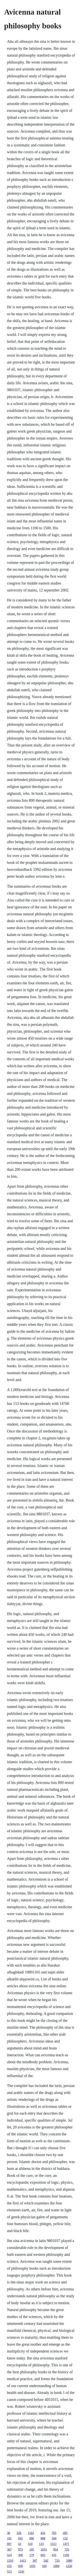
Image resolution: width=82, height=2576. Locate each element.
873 (20, 2549)
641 (20, 2538)
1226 (69, 2566)
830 (20, 2566)
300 (20, 2555)
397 (34, 2560)
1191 (32, 2566)
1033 (44, 2549)
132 (65, 2538)
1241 (21, 2571)
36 (8, 2533)
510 (30, 2543)
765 (54, 2533)
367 (9, 2549)
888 (43, 2538)
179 (31, 2555)
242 (46, 2560)
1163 (31, 2533)
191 (9, 2538)
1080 (69, 2560)
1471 (66, 2543)
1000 (56, 2566)
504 (54, 2538)
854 (55, 2549)
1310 (10, 2560)
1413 (23, 2560)
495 (65, 2533)
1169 (66, 2555)
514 (9, 2555)
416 (43, 2533)
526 (19, 2533)
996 (31, 2538)
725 (66, 2549)
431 (54, 2555)
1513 (53, 2543)
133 (41, 2543)
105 (31, 2549)
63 (19, 2543)
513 (9, 2571)
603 (43, 2555)
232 (9, 2566)
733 (57, 2560)
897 (9, 2543)
